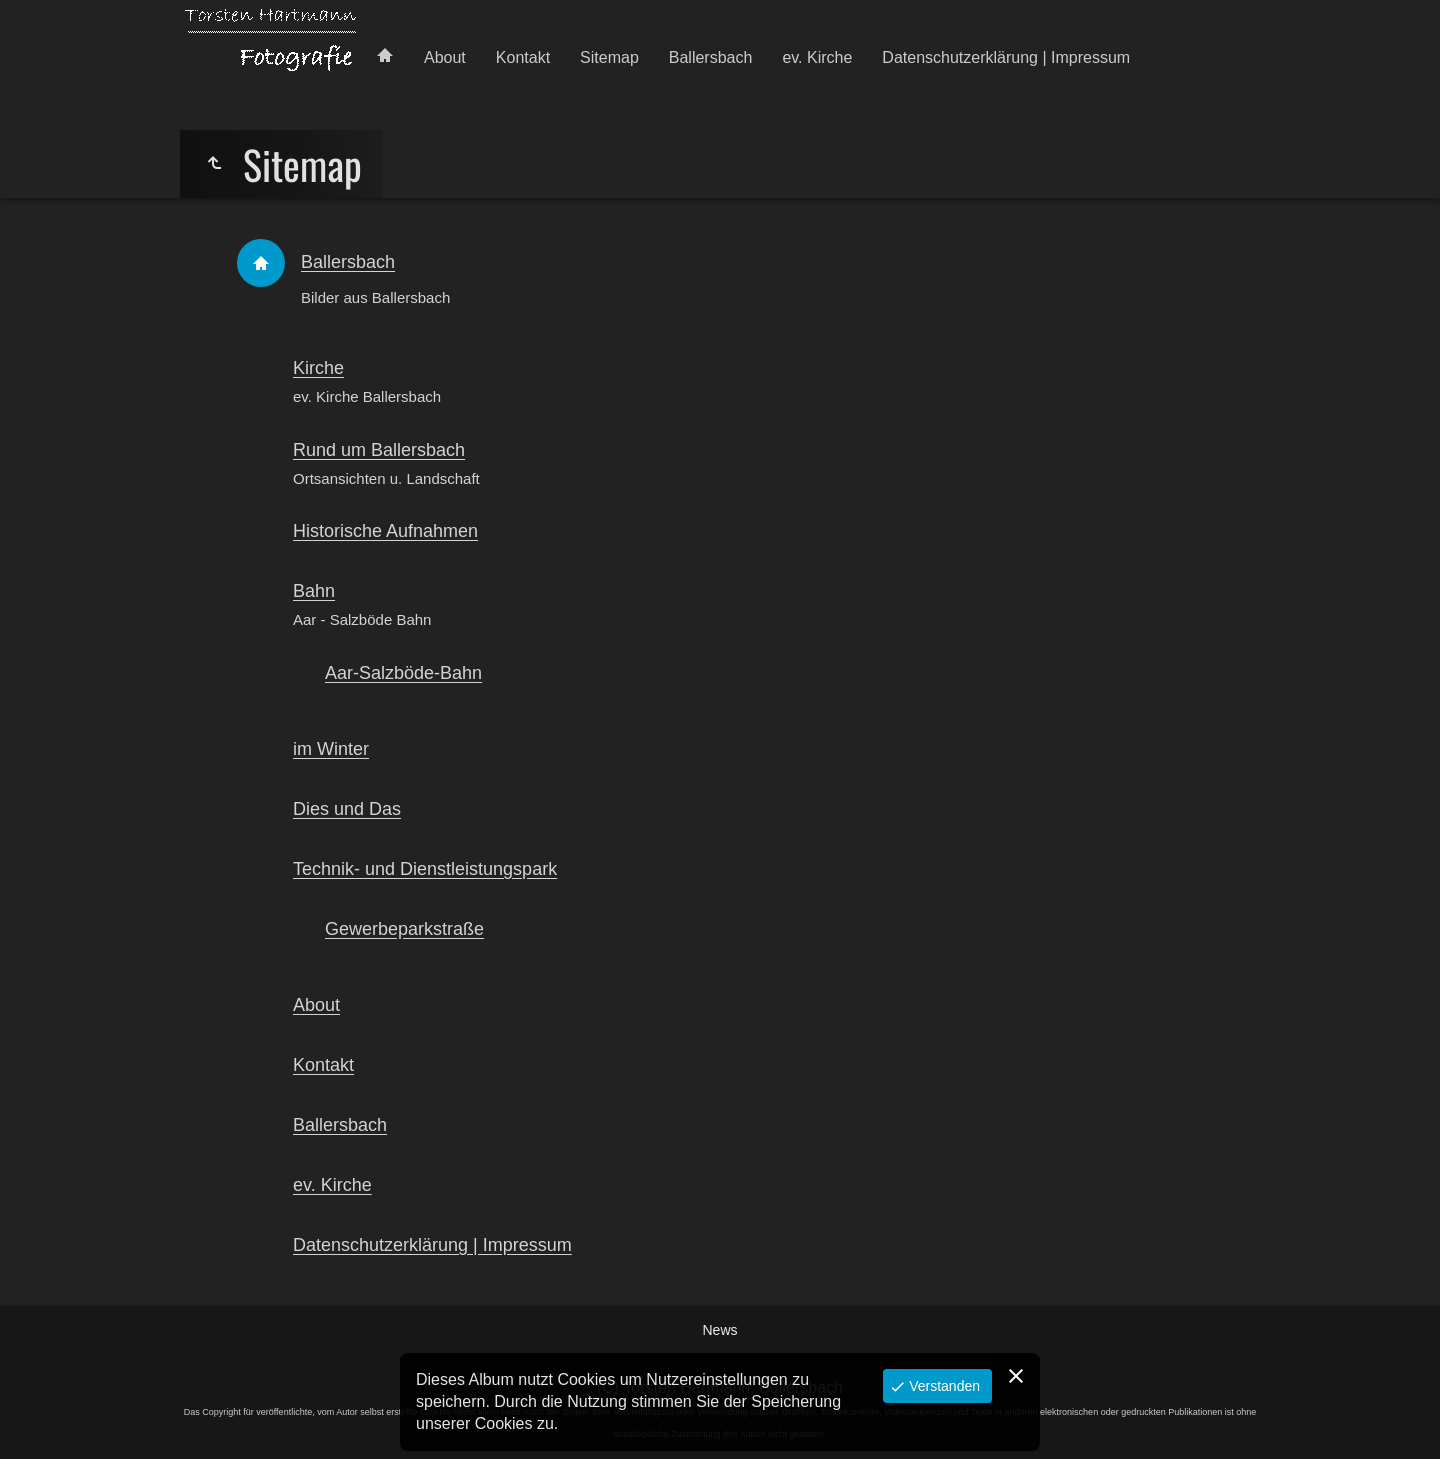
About (445, 57)
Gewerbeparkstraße (404, 929)
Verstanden (942, 1386)
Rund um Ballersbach (379, 450)
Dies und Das (347, 809)
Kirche (318, 368)
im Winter (331, 749)
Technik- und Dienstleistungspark (425, 869)
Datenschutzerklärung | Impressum (1006, 57)
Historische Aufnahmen (385, 531)
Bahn (314, 591)
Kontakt (523, 57)
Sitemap (609, 57)
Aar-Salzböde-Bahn (403, 673)
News (719, 1330)
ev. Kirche (817, 57)
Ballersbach (711, 57)
